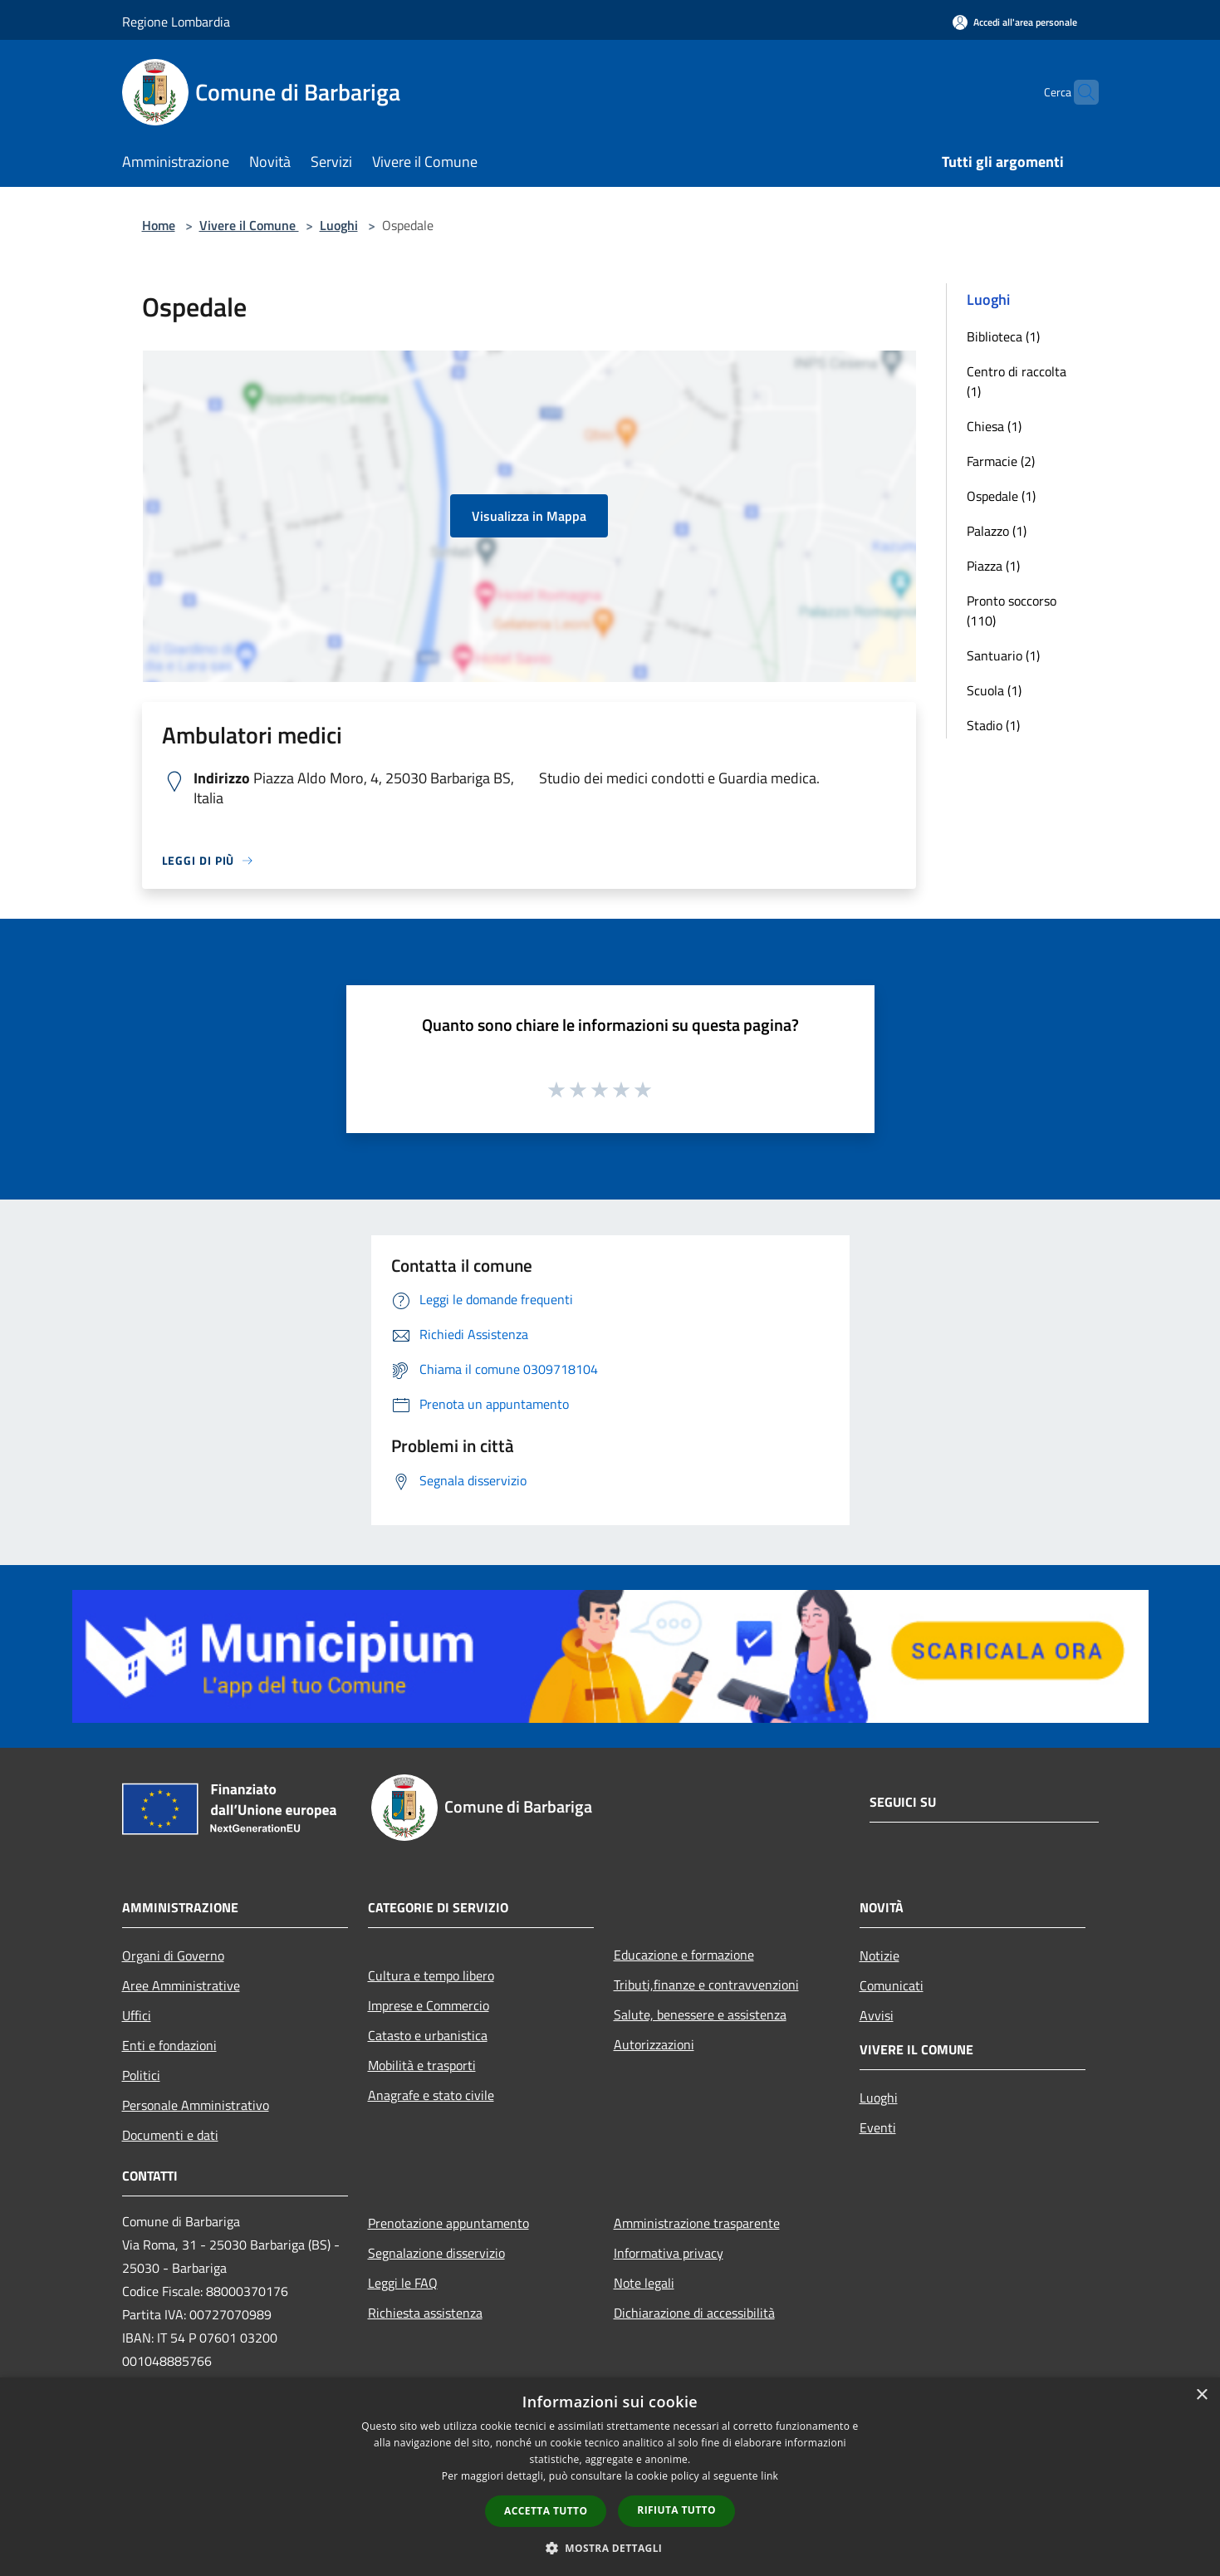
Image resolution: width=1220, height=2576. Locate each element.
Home (158, 225)
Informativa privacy (668, 2253)
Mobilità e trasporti (422, 2065)
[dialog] (610, 2476)
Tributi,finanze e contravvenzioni (706, 1985)
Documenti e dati (170, 2135)
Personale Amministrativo (195, 2105)
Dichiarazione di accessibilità (694, 2313)
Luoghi (339, 225)
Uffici (136, 2015)
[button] (610, 2547)
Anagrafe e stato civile (431, 2095)
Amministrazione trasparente (697, 2223)
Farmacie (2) (1001, 461)
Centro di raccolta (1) (1016, 381)
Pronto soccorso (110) (1011, 611)
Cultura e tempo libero (431, 1975)
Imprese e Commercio (428, 2005)
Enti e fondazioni (169, 2045)
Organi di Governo (173, 1955)
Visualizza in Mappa (529, 516)
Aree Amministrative (181, 1985)
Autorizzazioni (654, 2044)
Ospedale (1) (1001, 496)
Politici (141, 2075)
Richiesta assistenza (425, 2313)
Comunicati (892, 1985)
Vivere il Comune (249, 225)
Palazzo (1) (996, 531)
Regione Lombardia (176, 22)
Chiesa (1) (994, 426)
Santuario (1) (1003, 655)
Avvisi (877, 2015)
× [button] (1201, 2395)
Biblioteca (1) (1003, 336)
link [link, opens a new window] (769, 2476)
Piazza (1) (993, 566)
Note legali (644, 2283)
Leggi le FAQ (403, 2283)
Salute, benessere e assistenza (700, 2014)
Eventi (878, 2127)
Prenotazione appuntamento (448, 2223)
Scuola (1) (994, 690)
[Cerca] (1079, 92)
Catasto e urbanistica (428, 2035)
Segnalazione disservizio (436, 2253)
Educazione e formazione (684, 1955)
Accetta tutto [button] (545, 2511)
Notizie (879, 1955)
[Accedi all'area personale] (1015, 22)
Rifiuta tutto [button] (676, 2510)
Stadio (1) (993, 725)
